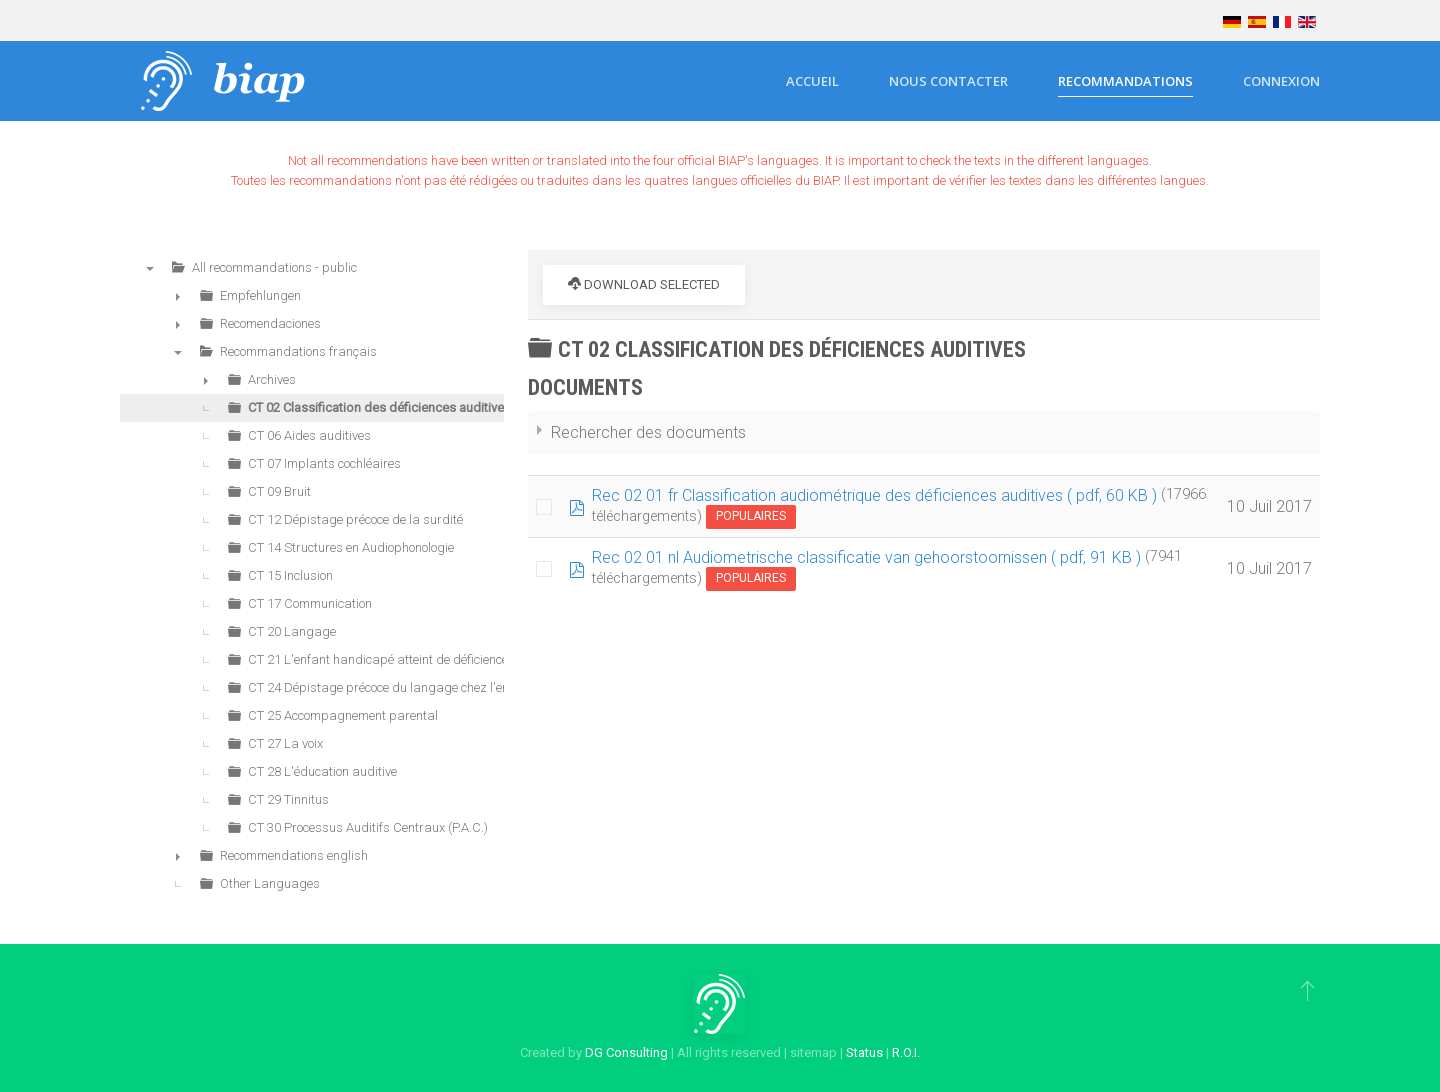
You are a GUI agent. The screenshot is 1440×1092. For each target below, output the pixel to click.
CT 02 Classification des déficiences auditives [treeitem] (379, 407)
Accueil (812, 81)
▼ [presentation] (150, 268)
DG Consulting (626, 1052)
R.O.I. (906, 1052)
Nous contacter (948, 81)
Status (864, 1052)
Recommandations (1125, 81)
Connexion (1281, 81)
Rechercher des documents (648, 432)
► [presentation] (178, 296)
